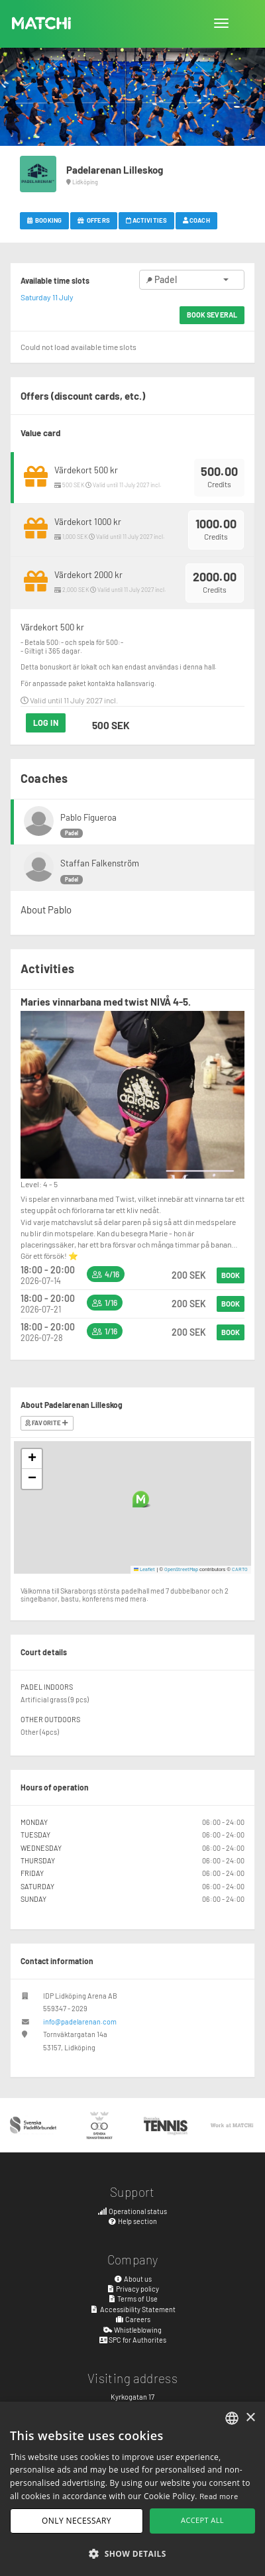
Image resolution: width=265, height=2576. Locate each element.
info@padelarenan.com (80, 2021)
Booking (44, 220)
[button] (140, 1499)
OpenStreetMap (181, 1569)
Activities (146, 220)
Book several (212, 314)
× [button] (250, 2418)
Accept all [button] (202, 2520)
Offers (94, 220)
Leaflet (145, 1569)
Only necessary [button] (76, 2520)
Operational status (132, 2211)
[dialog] (132, 2489)
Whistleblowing (132, 2329)
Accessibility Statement (132, 2309)
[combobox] (231, 2418)
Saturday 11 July (47, 297)
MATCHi (42, 23)
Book (230, 1275)
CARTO (240, 1569)
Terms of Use (132, 2298)
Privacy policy (133, 2288)
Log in (45, 722)
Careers (132, 2319)
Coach (196, 220)
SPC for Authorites (133, 2339)
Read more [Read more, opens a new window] (218, 2495)
